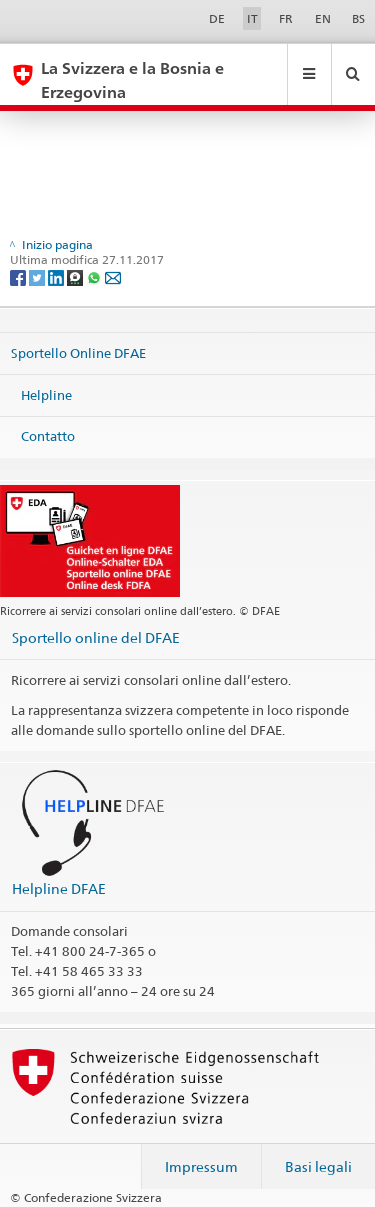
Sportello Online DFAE (78, 353)
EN (323, 18)
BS (358, 18)
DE (217, 18)
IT (252, 18)
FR (286, 18)
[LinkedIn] (57, 276)
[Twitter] (38, 276)
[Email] (113, 276)
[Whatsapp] (95, 276)
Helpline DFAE (59, 888)
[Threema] (76, 276)
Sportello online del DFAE (96, 637)
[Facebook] (19, 276)
